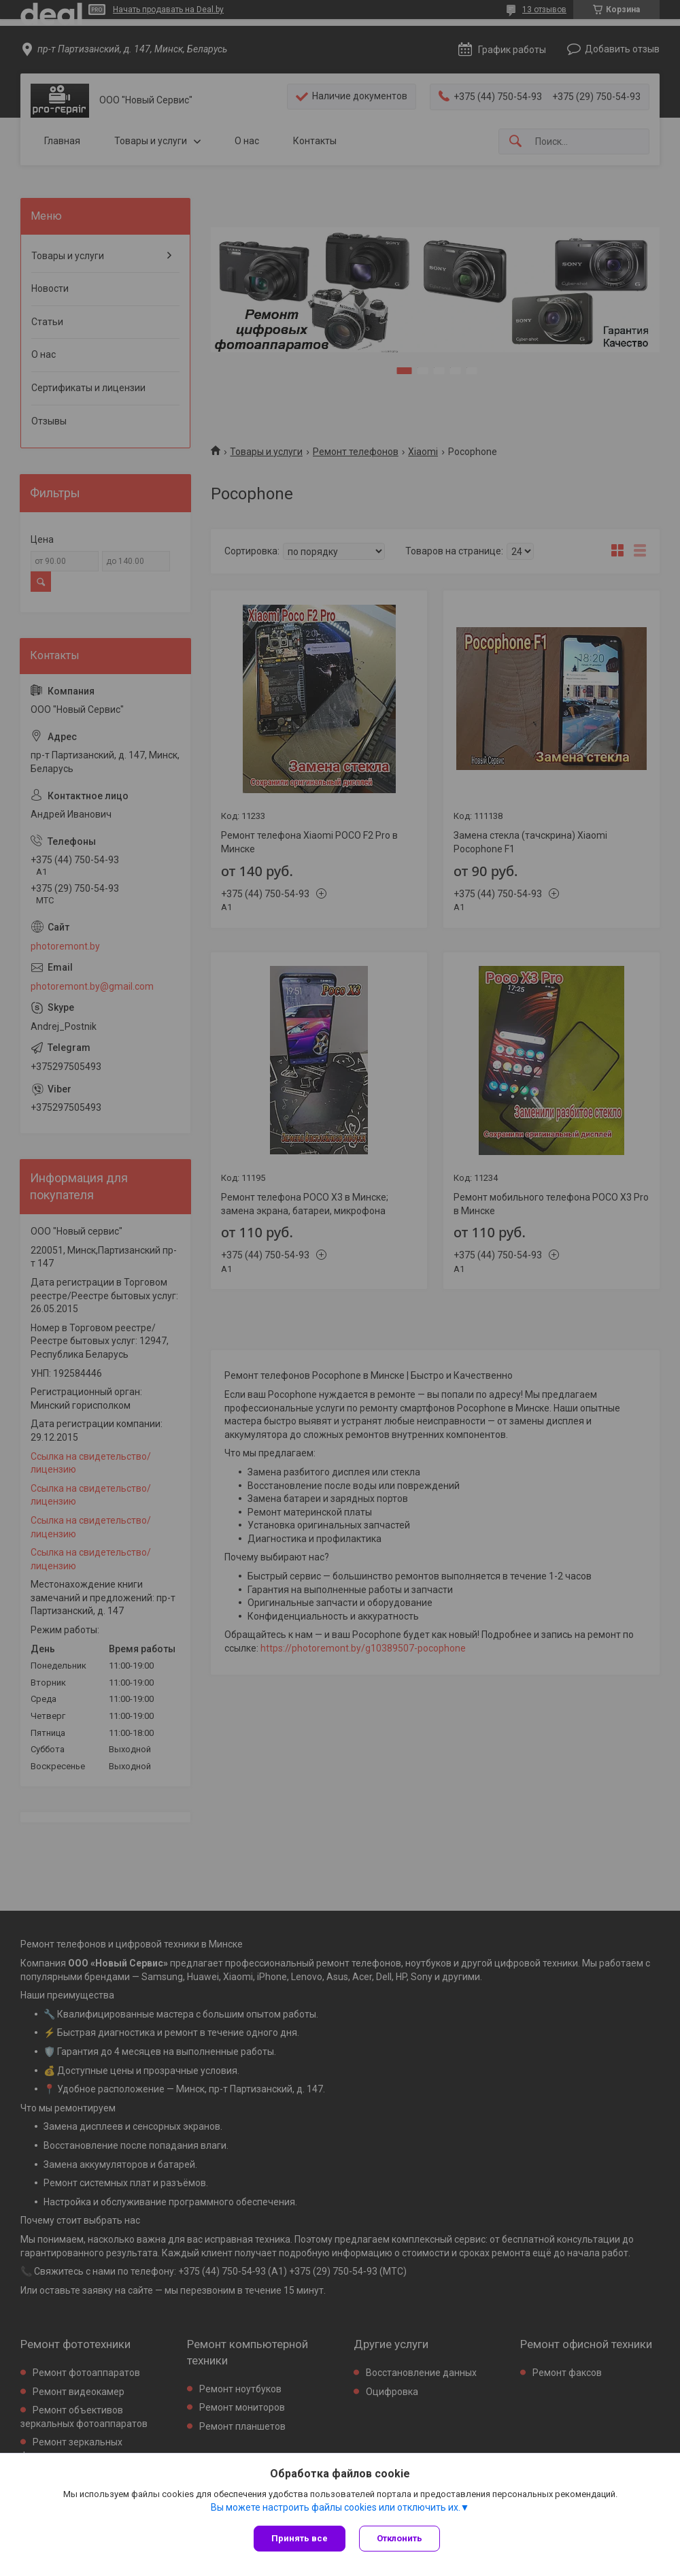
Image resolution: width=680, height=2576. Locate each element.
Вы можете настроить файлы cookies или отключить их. (335, 2507)
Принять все (299, 2538)
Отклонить (399, 2538)
